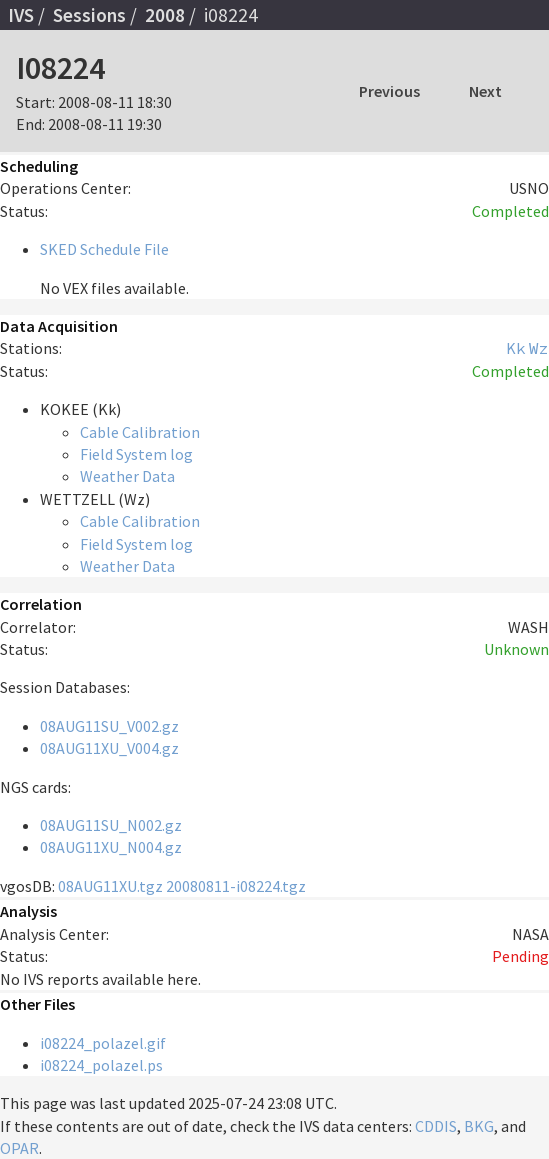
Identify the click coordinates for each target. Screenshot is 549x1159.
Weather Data (127, 476)
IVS (21, 15)
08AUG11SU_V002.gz (109, 726)
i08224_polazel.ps (101, 1065)
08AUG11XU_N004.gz (111, 847)
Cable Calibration (140, 432)
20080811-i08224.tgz (236, 886)
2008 (165, 15)
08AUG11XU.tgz (110, 886)
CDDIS (436, 1126)
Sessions (89, 15)
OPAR (19, 1148)
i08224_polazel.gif (103, 1043)
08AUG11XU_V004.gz (109, 748)
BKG (479, 1126)
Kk (516, 348)
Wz (539, 348)
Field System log (136, 454)
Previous (389, 91)
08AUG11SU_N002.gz (111, 825)
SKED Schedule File (104, 249)
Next (485, 91)
